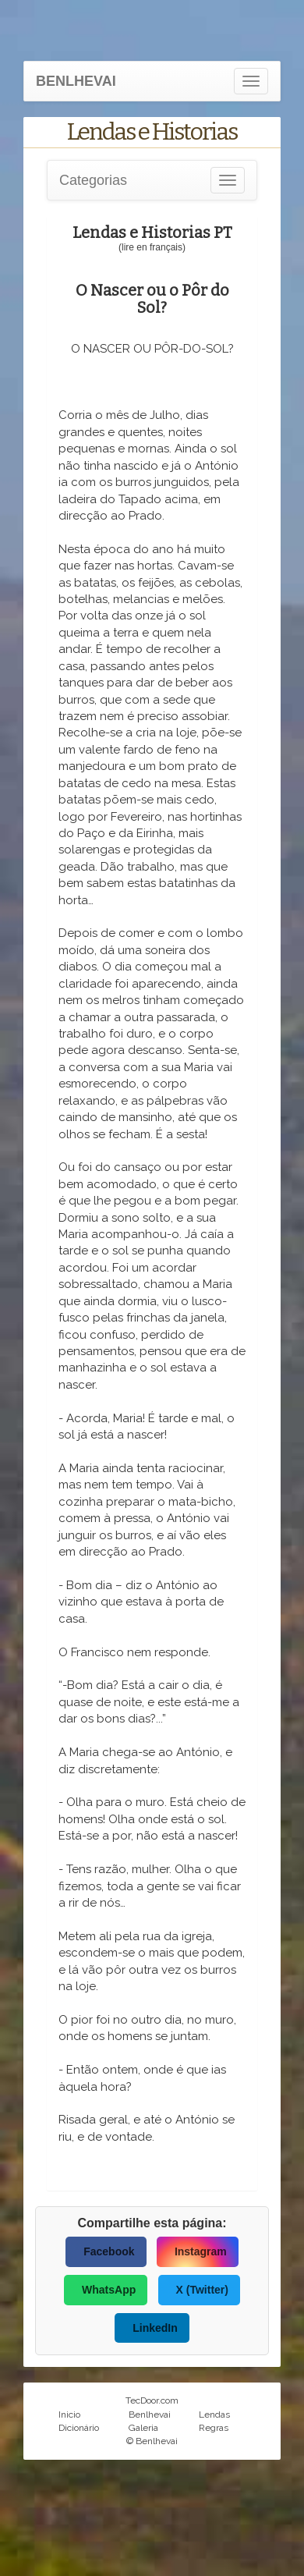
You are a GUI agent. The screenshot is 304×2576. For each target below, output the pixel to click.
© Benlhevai (152, 2441)
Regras (213, 2427)
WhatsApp (109, 2289)
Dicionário (78, 2427)
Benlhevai (150, 2414)
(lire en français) (152, 247)
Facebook (108, 2251)
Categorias (93, 180)
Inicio (69, 2414)
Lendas (214, 2414)
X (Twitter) (202, 2289)
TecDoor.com (152, 2400)
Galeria (143, 2427)
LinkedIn (155, 2328)
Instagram (201, 2251)
